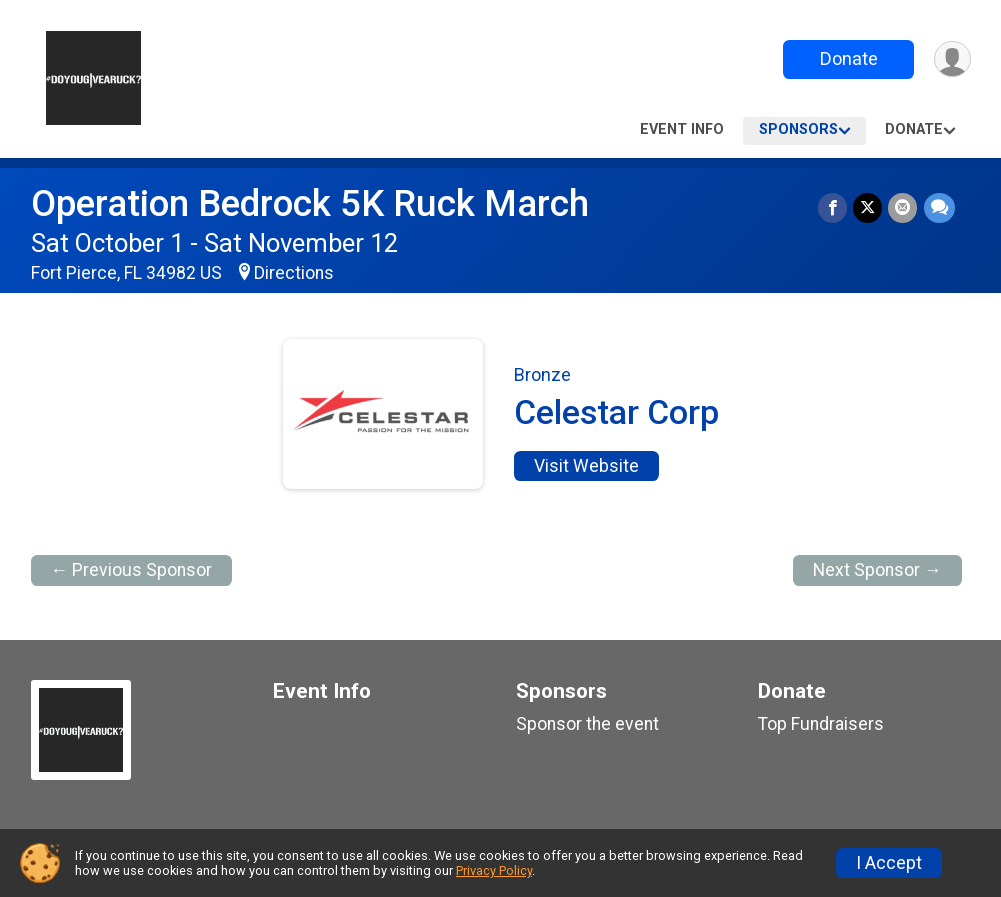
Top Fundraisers (821, 724)
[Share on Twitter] (868, 207)
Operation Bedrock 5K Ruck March (310, 203)
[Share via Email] (903, 207)
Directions (294, 273)
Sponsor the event (587, 724)
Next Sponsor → (877, 570)
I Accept (889, 863)
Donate (848, 58)
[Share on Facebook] (833, 207)
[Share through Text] (939, 207)
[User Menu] (952, 59)
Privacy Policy (494, 870)
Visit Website (586, 466)
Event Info (682, 129)
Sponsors (798, 129)
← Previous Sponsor (132, 570)
